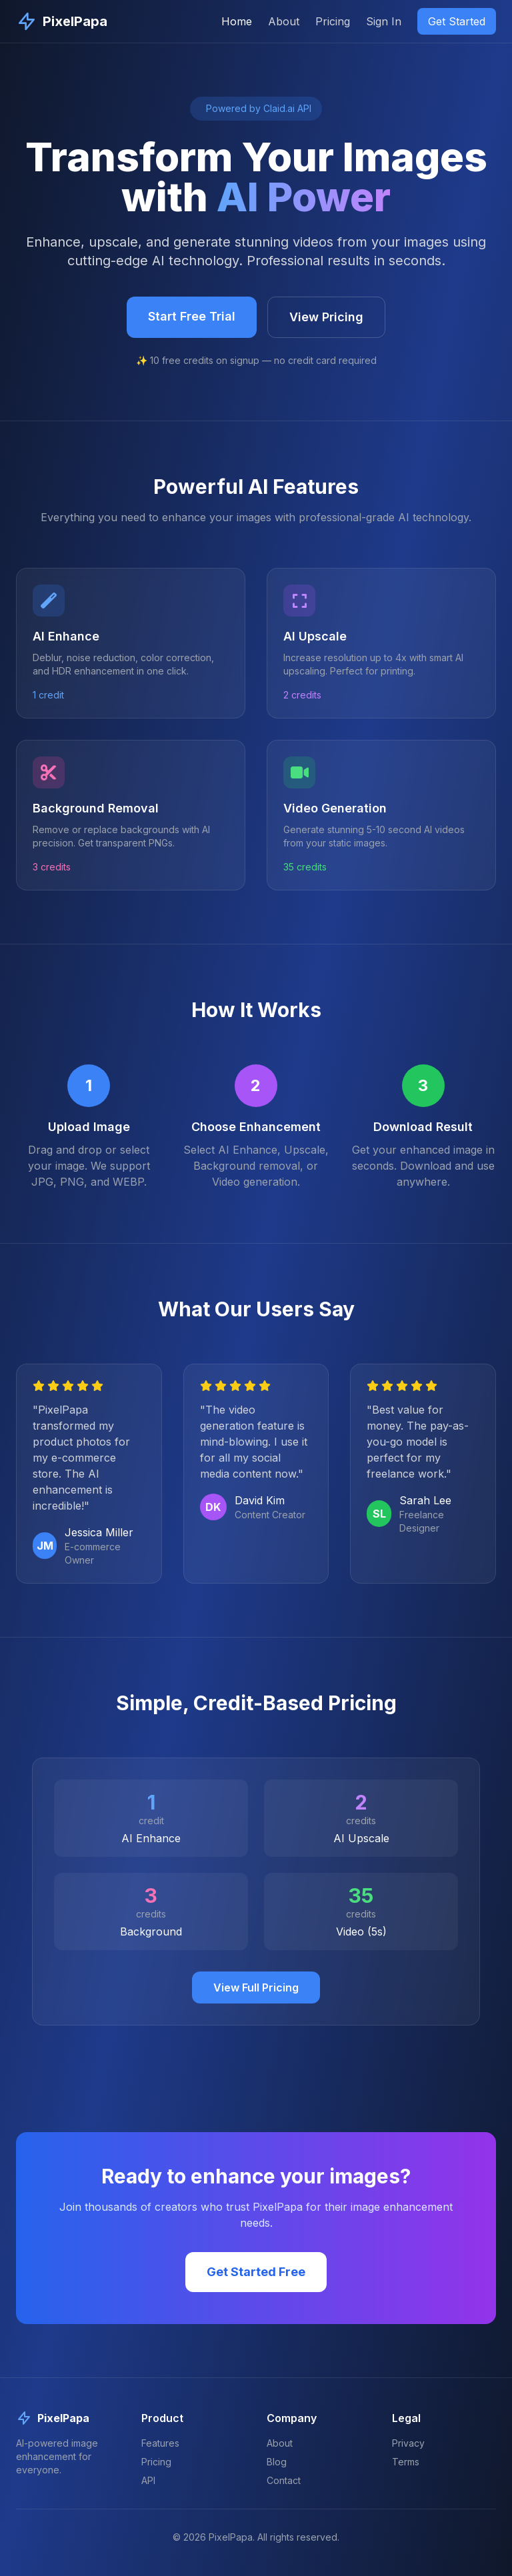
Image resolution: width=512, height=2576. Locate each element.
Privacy (408, 2443)
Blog (277, 2461)
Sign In (383, 21)
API (148, 2480)
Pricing (332, 21)
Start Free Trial (191, 316)
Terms (405, 2461)
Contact (284, 2480)
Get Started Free (256, 2272)
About (283, 21)
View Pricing (326, 317)
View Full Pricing (256, 1987)
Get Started (456, 21)
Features (160, 2443)
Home (236, 21)
